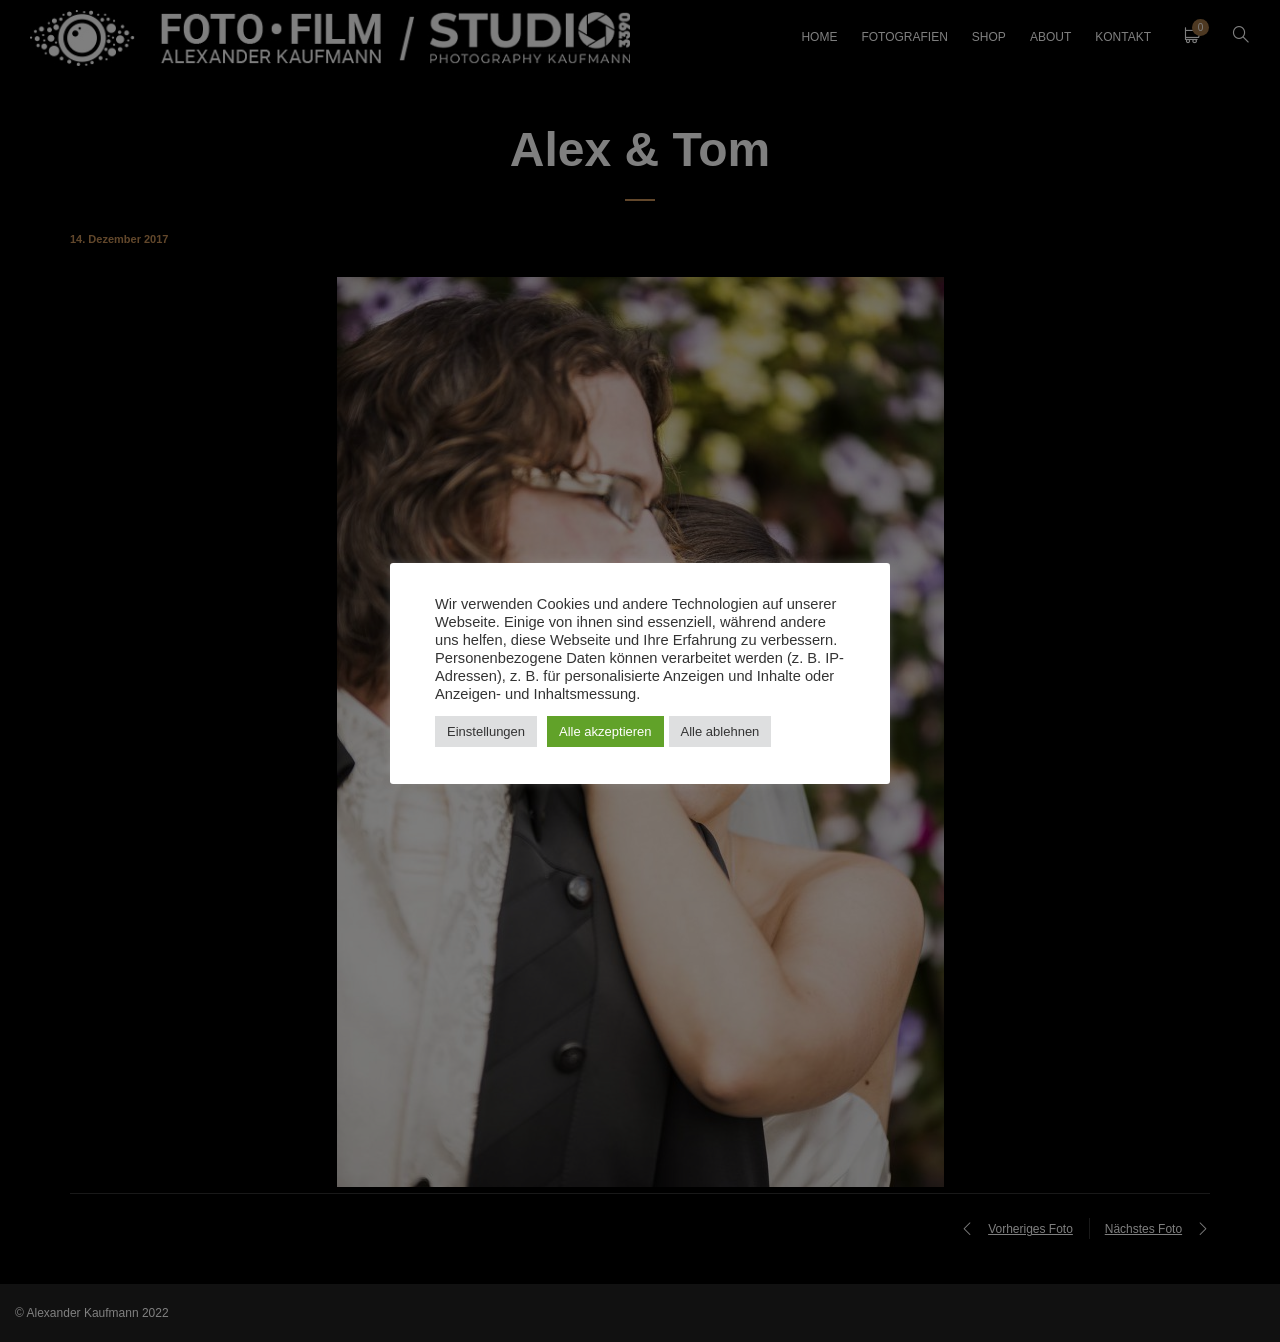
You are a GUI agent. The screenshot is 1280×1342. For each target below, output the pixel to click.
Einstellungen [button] (486, 731)
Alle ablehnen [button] (720, 731)
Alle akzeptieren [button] (605, 731)
